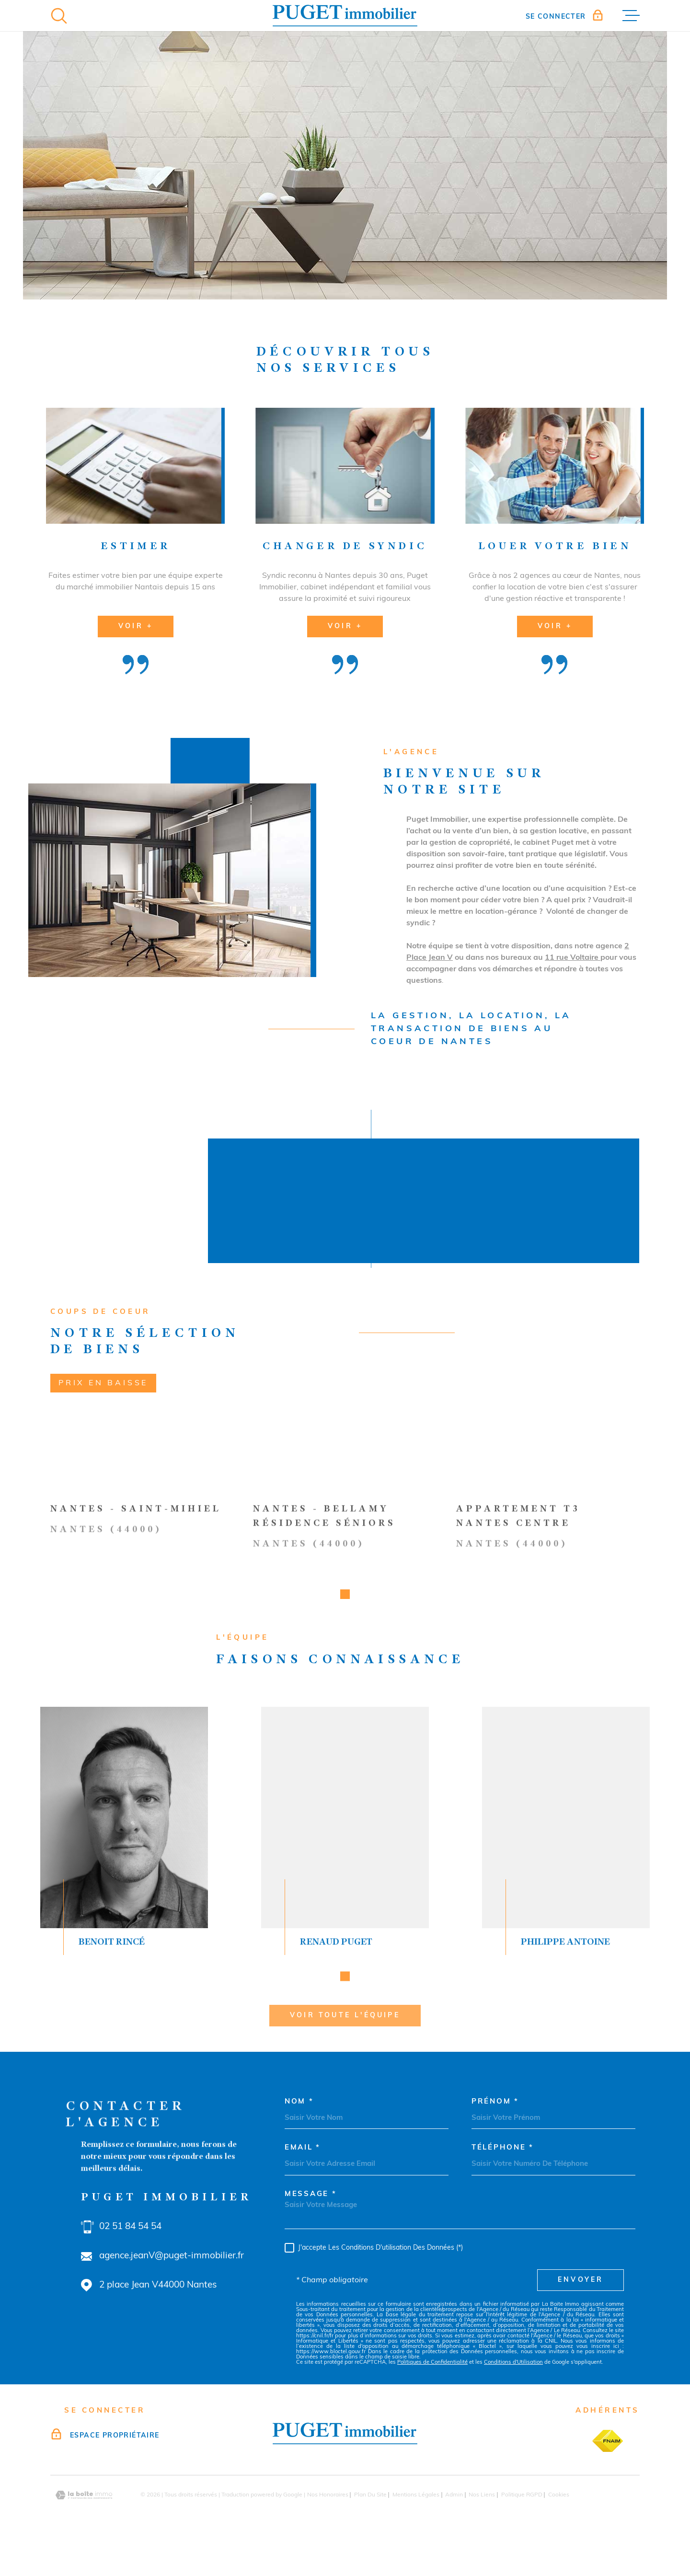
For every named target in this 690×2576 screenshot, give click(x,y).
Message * (310, 2225)
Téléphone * (503, 2178)
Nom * (299, 2132)
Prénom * (495, 2132)
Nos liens (482, 2526)
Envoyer (580, 2311)
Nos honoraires (327, 2526)
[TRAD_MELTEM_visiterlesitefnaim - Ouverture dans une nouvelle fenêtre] (607, 2472)
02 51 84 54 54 (130, 2257)
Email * (303, 2178)
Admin (454, 2526)
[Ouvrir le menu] (631, 15)
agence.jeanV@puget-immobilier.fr (171, 2286)
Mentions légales (415, 2526)
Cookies (558, 2526)
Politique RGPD (521, 2526)
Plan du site (370, 2526)
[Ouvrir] (59, 15)
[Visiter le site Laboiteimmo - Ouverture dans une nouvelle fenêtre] (83, 2525)
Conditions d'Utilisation (513, 2393)
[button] (345, 2007)
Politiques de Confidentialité (432, 2393)
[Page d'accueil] (345, 15)
